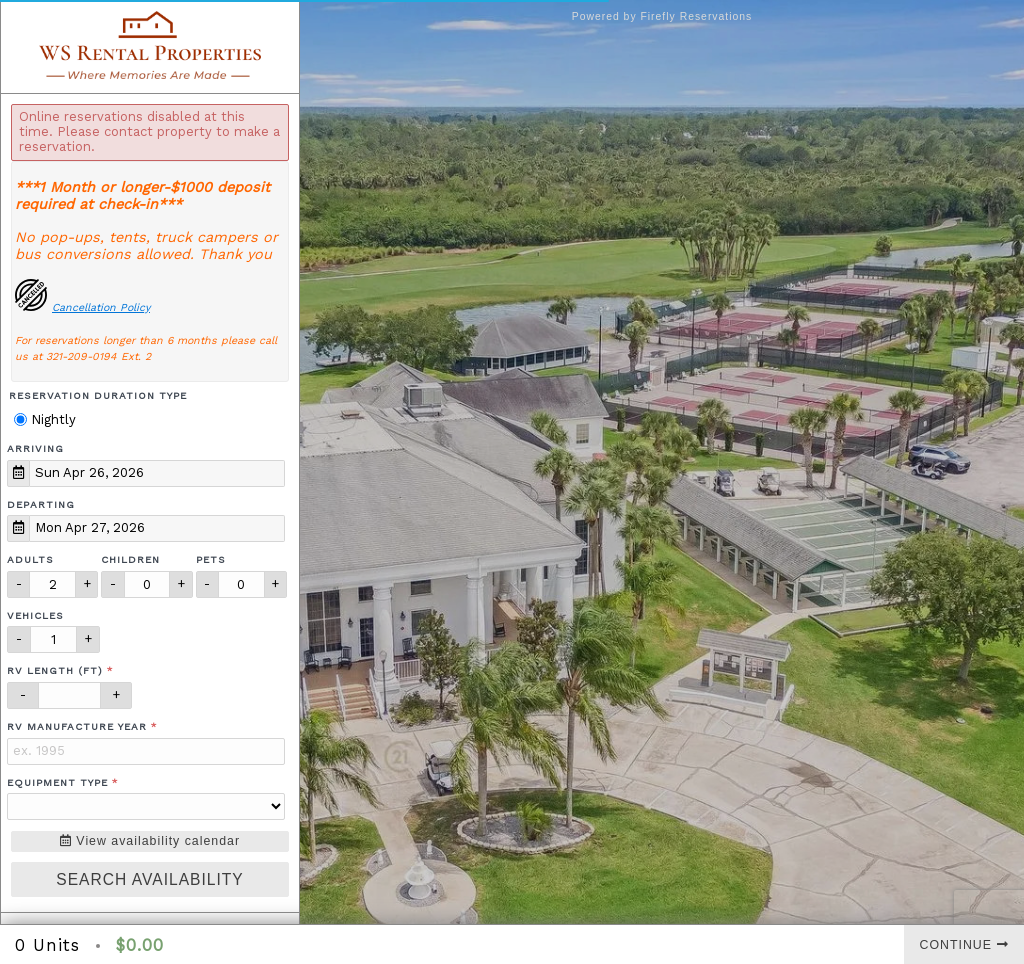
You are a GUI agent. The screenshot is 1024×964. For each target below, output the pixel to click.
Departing (41, 504)
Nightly (45, 419)
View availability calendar (150, 841)
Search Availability (149, 879)
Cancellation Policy (101, 307)
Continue (964, 945)
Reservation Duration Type (98, 395)
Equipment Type (57, 782)
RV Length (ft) (55, 670)
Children (130, 559)
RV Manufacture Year (77, 726)
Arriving (35, 448)
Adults (30, 559)
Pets (211, 559)
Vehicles (35, 615)
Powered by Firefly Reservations (662, 16)
